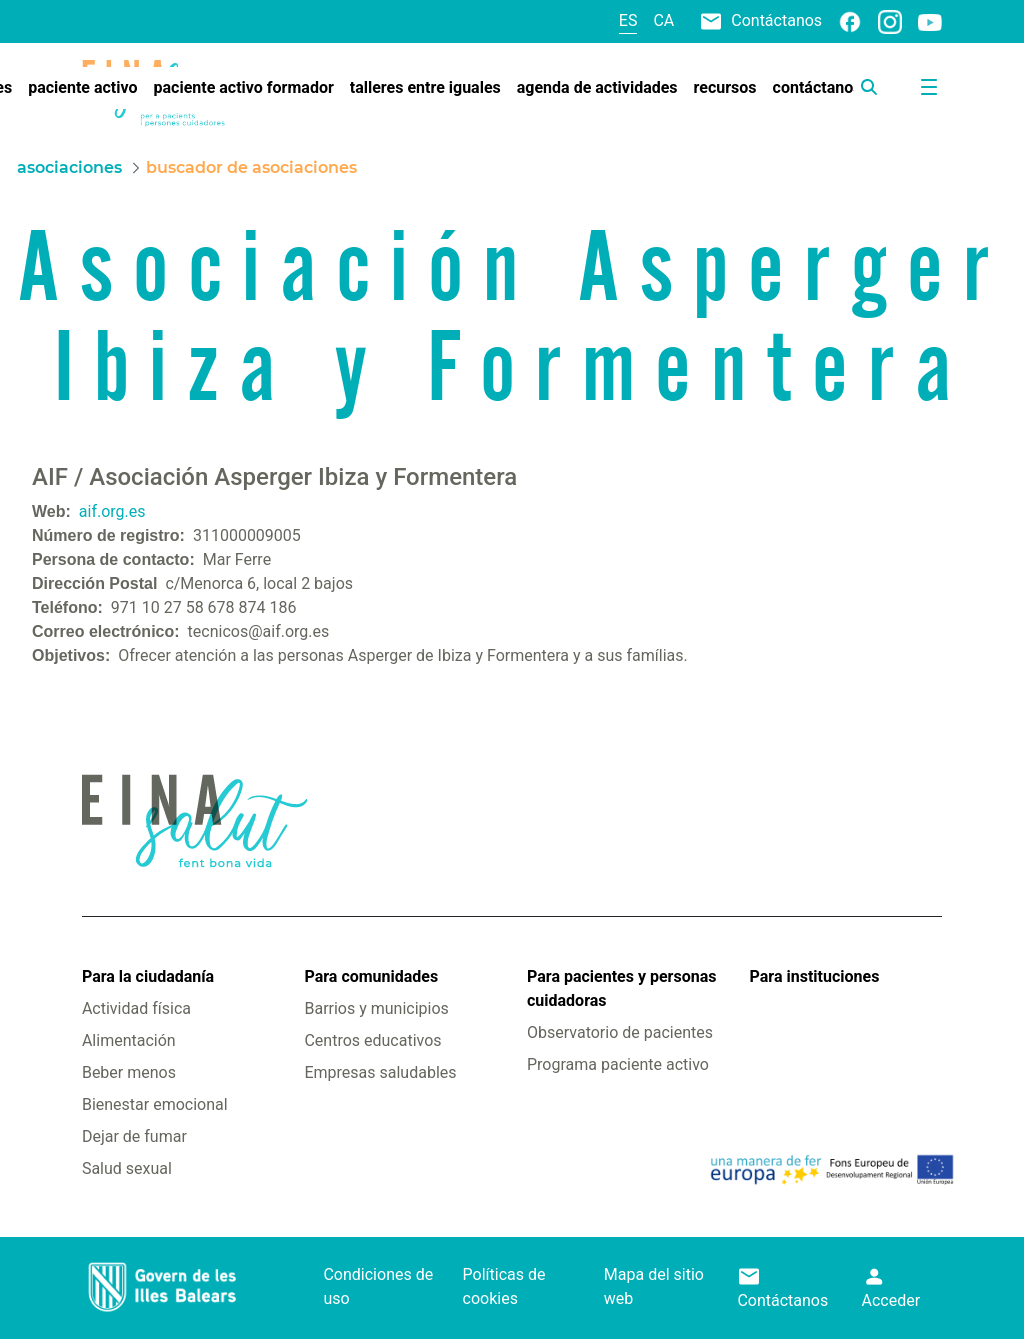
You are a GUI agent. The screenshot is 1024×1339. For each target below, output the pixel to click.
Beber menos (129, 1072)
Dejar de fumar (134, 1136)
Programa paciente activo (618, 1064)
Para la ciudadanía (148, 976)
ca (663, 20)
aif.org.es (112, 511)
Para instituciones (815, 976)
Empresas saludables (380, 1072)
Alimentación (129, 1040)
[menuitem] (82, 88)
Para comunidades (371, 976)
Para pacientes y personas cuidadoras (621, 988)
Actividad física (136, 1008)
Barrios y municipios (376, 1008)
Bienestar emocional (155, 1104)
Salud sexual (127, 1168)
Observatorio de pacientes (620, 1032)
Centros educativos (372, 1040)
